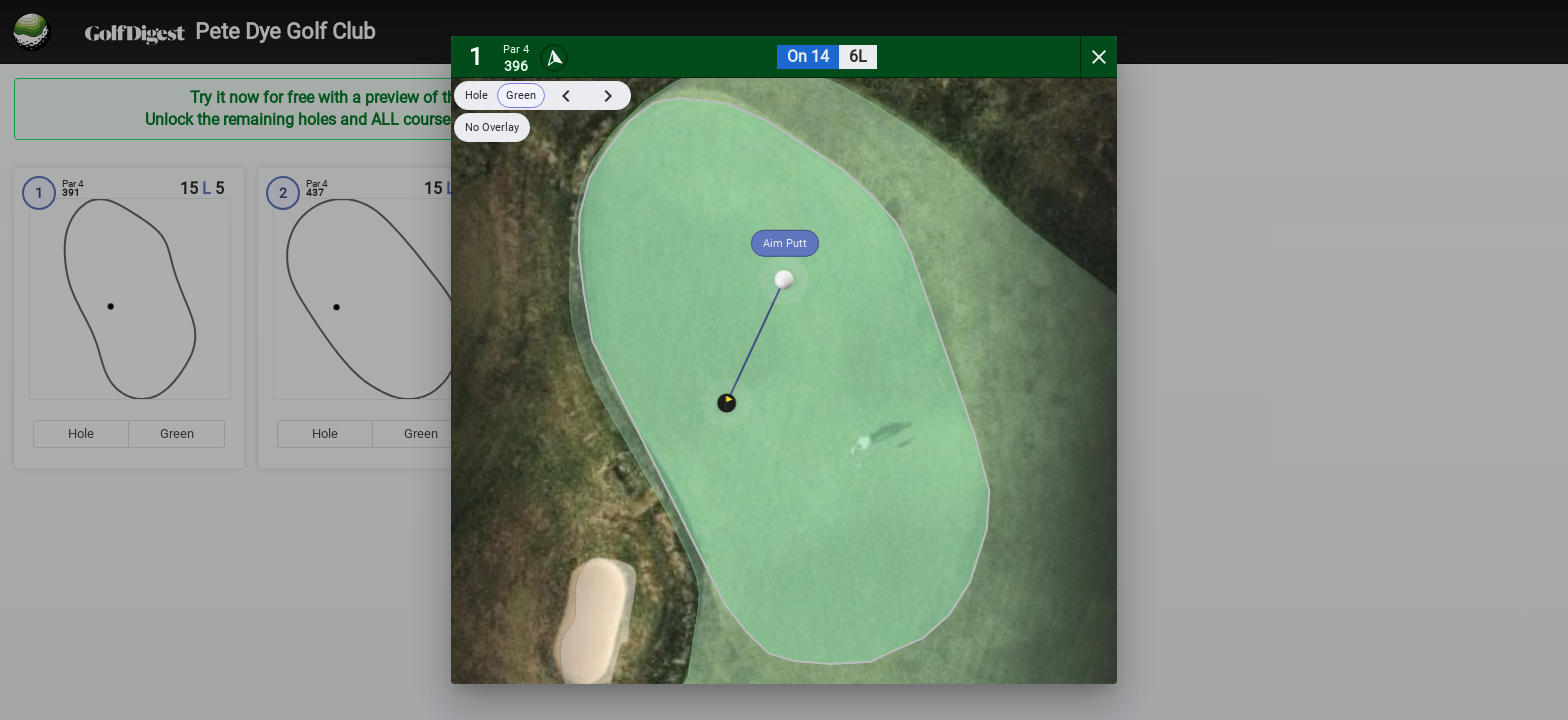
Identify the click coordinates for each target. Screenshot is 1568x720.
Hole (476, 95)
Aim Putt (785, 243)
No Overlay (492, 127)
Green (521, 95)
